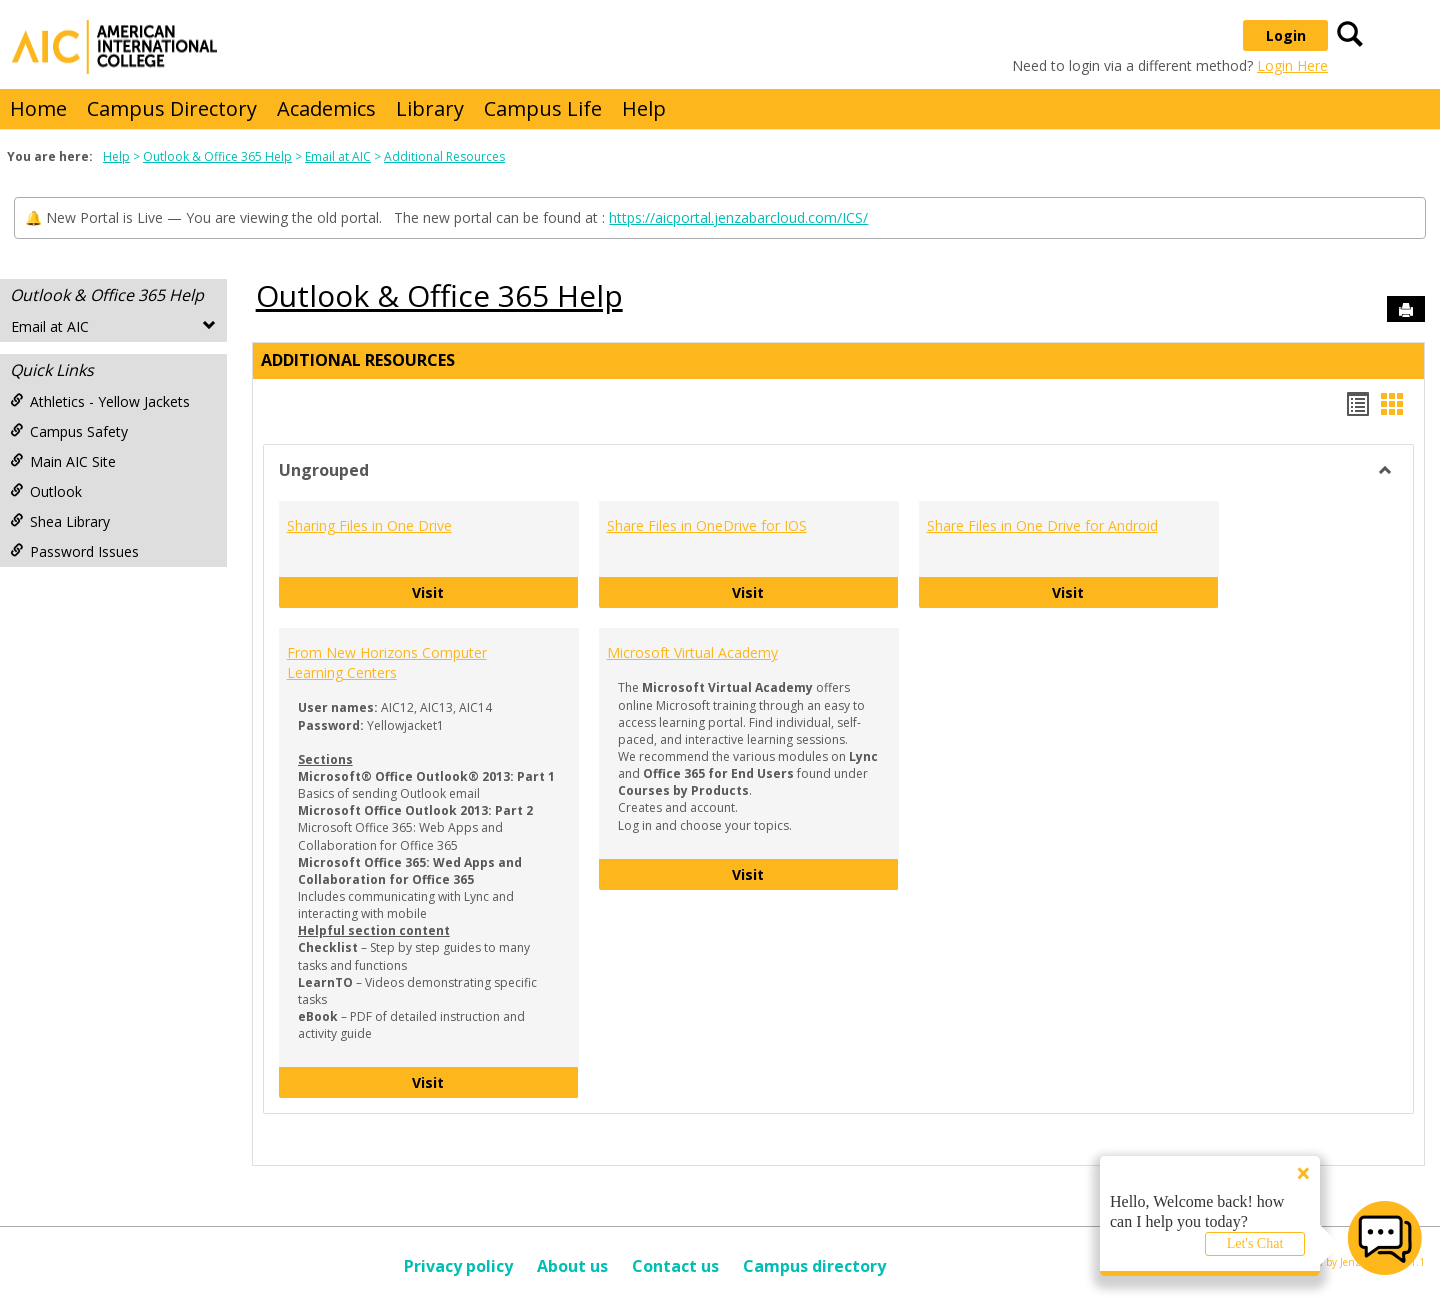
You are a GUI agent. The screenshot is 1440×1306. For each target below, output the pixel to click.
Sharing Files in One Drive (369, 525)
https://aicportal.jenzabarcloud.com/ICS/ (738, 217)
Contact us (675, 1266)
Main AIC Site (63, 461)
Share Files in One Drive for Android (1042, 525)
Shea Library (60, 521)
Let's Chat (1255, 1243)
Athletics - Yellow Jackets (100, 401)
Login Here (1292, 65)
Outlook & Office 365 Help (217, 156)
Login (1286, 35)
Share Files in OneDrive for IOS (707, 525)
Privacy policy (458, 1266)
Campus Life (543, 108)
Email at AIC (338, 156)
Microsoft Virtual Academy (692, 652)
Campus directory (814, 1266)
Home (38, 108)
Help (644, 108)
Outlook (46, 491)
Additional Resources (444, 156)
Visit (495, 591)
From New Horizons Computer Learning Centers (387, 662)
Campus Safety (69, 431)
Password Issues (74, 551)
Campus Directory (172, 108)
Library (430, 108)
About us (572, 1266)
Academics (326, 108)
